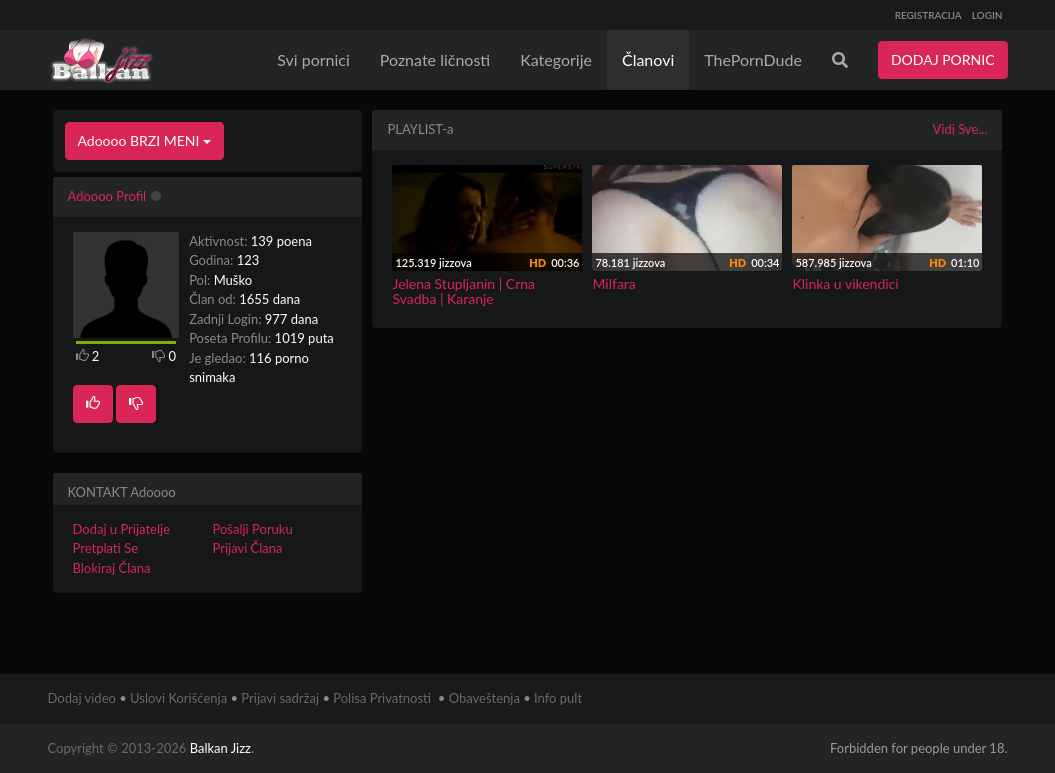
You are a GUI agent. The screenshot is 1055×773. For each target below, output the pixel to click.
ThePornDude (753, 59)
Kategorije (556, 59)
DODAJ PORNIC (943, 59)
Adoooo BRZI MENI (145, 140)
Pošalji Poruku (252, 529)
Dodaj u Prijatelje (122, 529)
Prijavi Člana (247, 548)
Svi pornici (313, 59)
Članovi (648, 59)
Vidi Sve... (959, 129)
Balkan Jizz (220, 748)
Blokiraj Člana (112, 568)
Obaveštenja (484, 698)
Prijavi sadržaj (280, 698)
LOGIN (987, 15)
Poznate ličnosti (435, 59)
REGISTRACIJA (928, 15)
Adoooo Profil (107, 196)
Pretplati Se (106, 548)
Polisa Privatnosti (382, 698)
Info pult (558, 698)
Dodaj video (82, 698)
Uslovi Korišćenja (178, 698)
